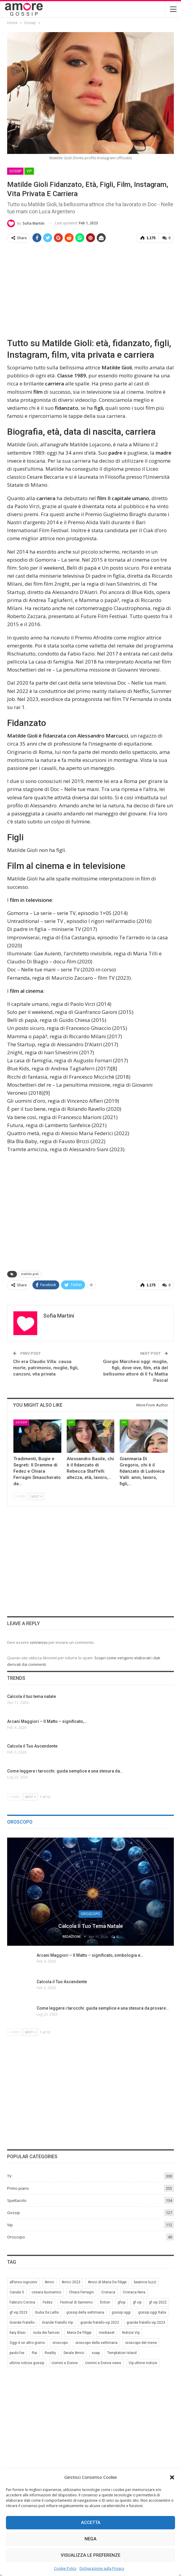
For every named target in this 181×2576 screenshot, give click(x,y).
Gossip (15, 171)
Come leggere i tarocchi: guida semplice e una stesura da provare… (103, 2007)
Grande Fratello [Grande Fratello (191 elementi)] (22, 2322)
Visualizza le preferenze (90, 2555)
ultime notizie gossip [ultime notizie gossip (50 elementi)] (27, 2362)
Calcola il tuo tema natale (90, 1925)
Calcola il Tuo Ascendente (62, 1980)
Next (36, 1495)
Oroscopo (90, 1913)
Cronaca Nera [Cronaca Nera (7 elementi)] (134, 2291)
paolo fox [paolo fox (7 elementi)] (17, 2352)
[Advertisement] (90, 289)
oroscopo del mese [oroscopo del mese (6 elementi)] (141, 2342)
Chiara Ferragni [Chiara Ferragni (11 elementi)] (81, 2291)
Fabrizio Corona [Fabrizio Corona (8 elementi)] (22, 2301)
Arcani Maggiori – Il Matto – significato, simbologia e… (90, 1954)
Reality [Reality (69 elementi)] (50, 2352)
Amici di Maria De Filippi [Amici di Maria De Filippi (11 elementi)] (107, 2281)
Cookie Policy (65, 2568)
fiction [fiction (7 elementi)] (105, 2301)
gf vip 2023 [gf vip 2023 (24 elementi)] (18, 2311)
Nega (90, 2539)
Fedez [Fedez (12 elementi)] (48, 2301)
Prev (20, 1495)
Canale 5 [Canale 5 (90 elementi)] (17, 2291)
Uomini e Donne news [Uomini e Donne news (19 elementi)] (103, 2362)
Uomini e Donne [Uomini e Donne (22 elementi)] (65, 2362)
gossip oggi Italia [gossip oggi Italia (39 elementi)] (152, 2311)
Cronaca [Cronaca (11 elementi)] (108, 2291)
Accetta (90, 2522)
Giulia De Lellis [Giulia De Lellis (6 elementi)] (47, 2311)
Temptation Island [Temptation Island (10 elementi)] (122, 2352)
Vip (29, 171)
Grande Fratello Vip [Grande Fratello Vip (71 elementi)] (57, 2322)
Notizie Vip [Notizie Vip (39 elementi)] (131, 2332)
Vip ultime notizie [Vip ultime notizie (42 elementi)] (143, 2362)
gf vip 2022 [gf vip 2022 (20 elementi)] (158, 2301)
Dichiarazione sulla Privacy (101, 2568)
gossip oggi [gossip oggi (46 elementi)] (121, 2311)
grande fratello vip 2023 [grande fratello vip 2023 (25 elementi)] (146, 2322)
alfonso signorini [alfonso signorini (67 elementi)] (23, 2281)
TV (9, 2175)
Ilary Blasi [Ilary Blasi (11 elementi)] (18, 2332)
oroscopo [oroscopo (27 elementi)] (60, 2342)
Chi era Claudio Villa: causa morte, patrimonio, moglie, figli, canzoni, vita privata (46, 1367)
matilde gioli (30, 1273)
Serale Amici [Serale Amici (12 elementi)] (73, 2352)
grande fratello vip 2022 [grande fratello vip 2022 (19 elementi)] (99, 2322)
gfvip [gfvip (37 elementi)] (121, 2301)
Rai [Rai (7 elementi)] (34, 2352)
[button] (172, 2477)
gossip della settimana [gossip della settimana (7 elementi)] (85, 2311)
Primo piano (18, 2187)
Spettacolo (16, 2199)
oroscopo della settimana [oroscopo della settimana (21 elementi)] (96, 2342)
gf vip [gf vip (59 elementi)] (137, 2301)
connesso (39, 1641)
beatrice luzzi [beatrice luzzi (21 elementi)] (145, 2281)
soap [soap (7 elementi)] (96, 2352)
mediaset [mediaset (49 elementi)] (107, 2332)
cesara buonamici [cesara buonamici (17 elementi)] (46, 2291)
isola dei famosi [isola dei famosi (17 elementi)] (46, 2332)
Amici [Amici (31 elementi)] (49, 2281)
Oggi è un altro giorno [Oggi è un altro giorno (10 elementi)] (27, 2342)
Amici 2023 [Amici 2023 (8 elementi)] (71, 2281)
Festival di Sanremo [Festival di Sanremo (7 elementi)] (76, 2301)
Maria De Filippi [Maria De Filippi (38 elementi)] (79, 2332)
